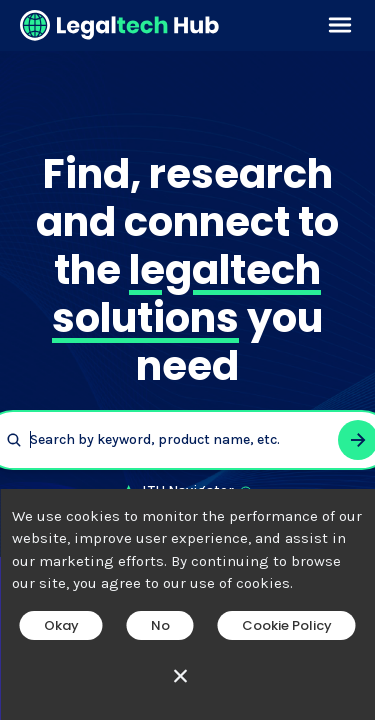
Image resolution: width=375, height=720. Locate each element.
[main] (187, 360)
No (160, 625)
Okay (61, 625)
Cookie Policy (287, 625)
